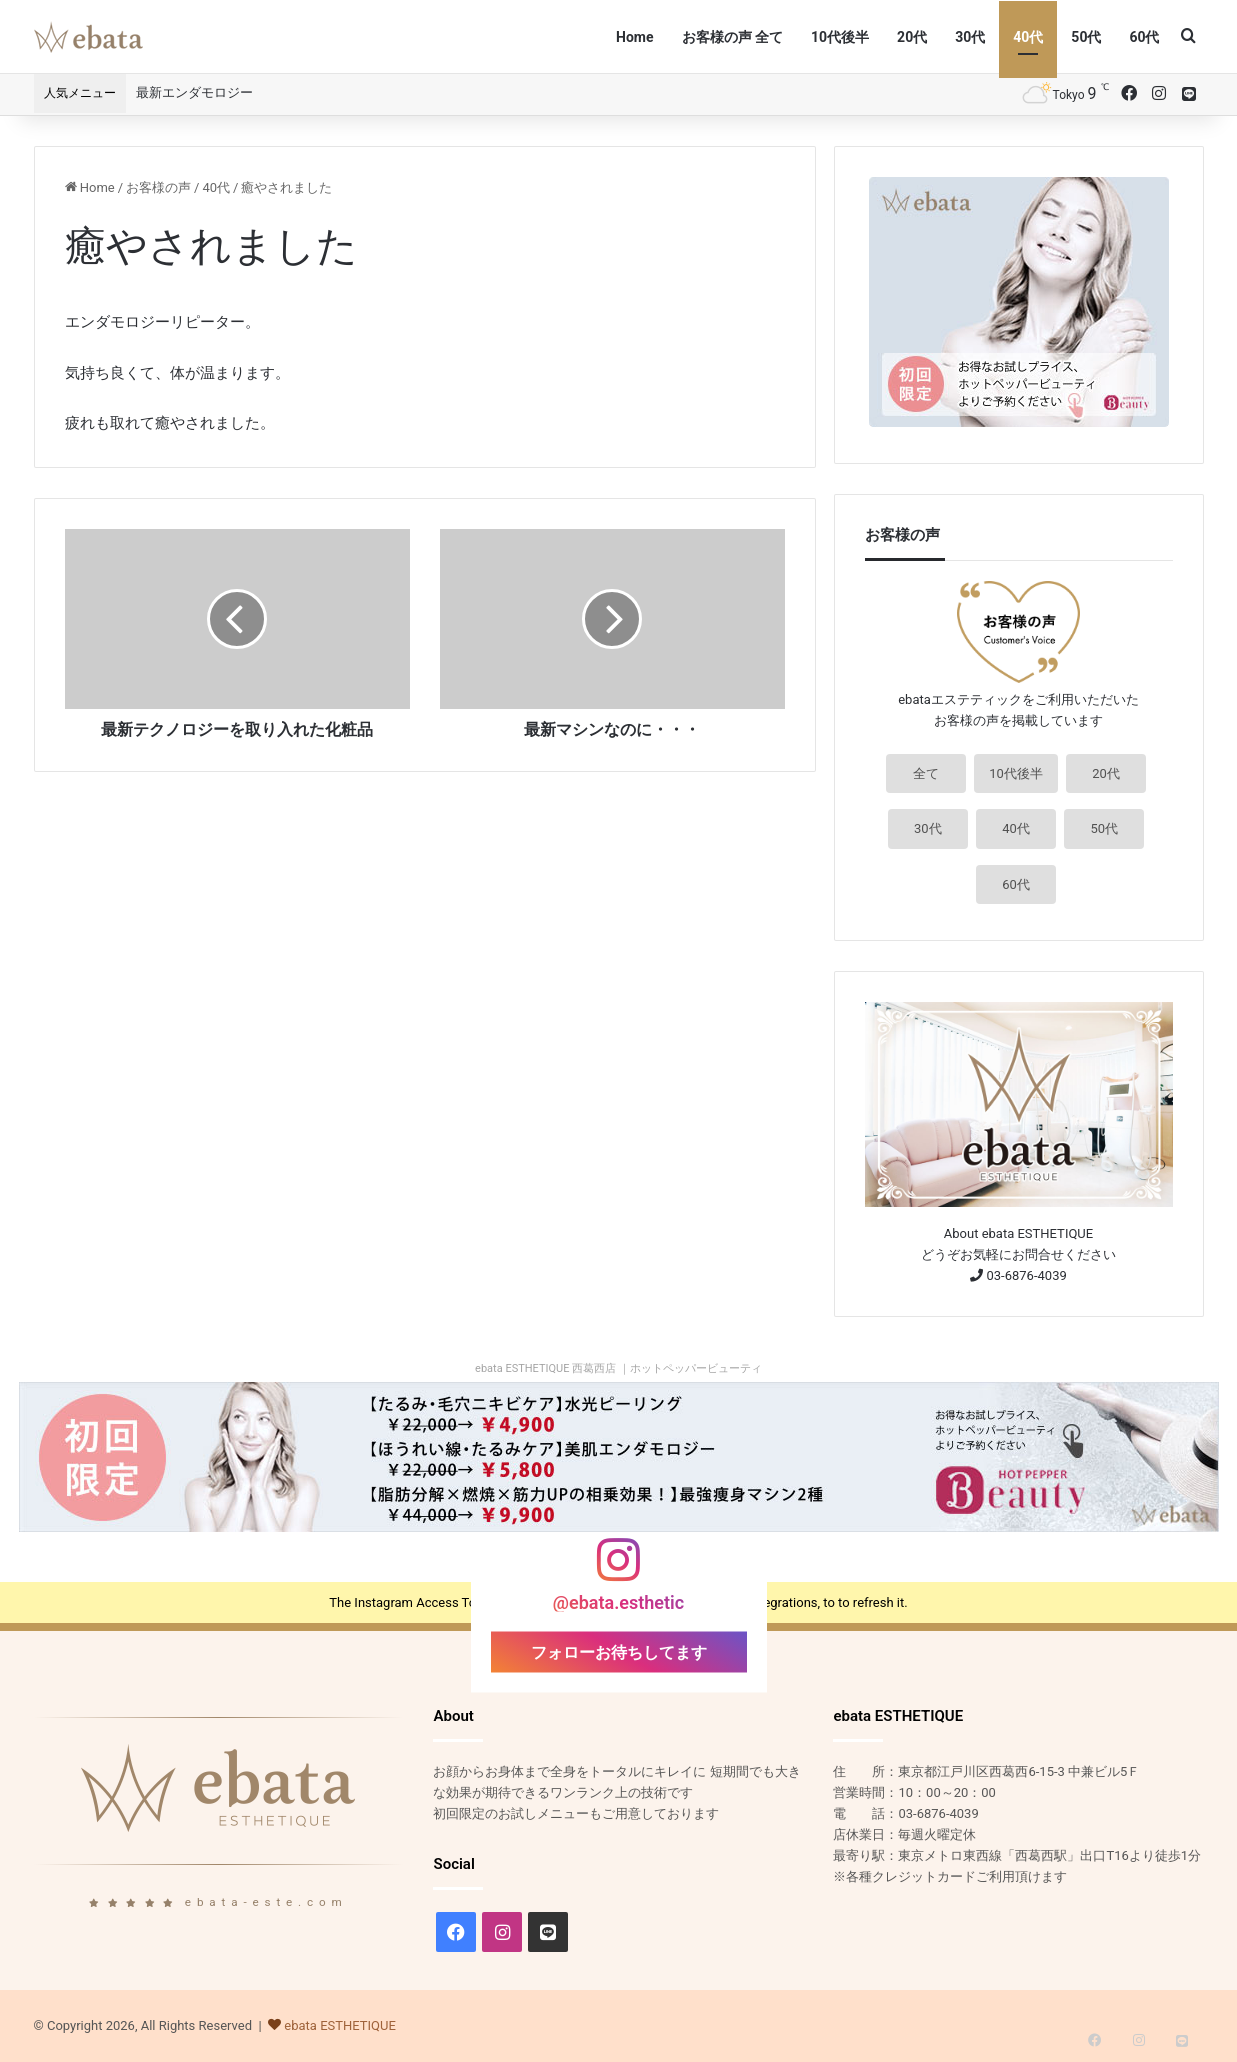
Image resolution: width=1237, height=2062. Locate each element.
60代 (1144, 37)
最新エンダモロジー (194, 92)
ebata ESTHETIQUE (340, 2025)
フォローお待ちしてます (619, 1651)
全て (926, 773)
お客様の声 (158, 187)
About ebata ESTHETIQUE (1018, 1233)
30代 (970, 37)
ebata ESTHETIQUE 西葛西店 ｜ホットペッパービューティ (618, 1368)
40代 (1028, 37)
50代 (1086, 37)
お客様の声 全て (732, 37)
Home (634, 37)
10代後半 (840, 37)
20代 (912, 37)
